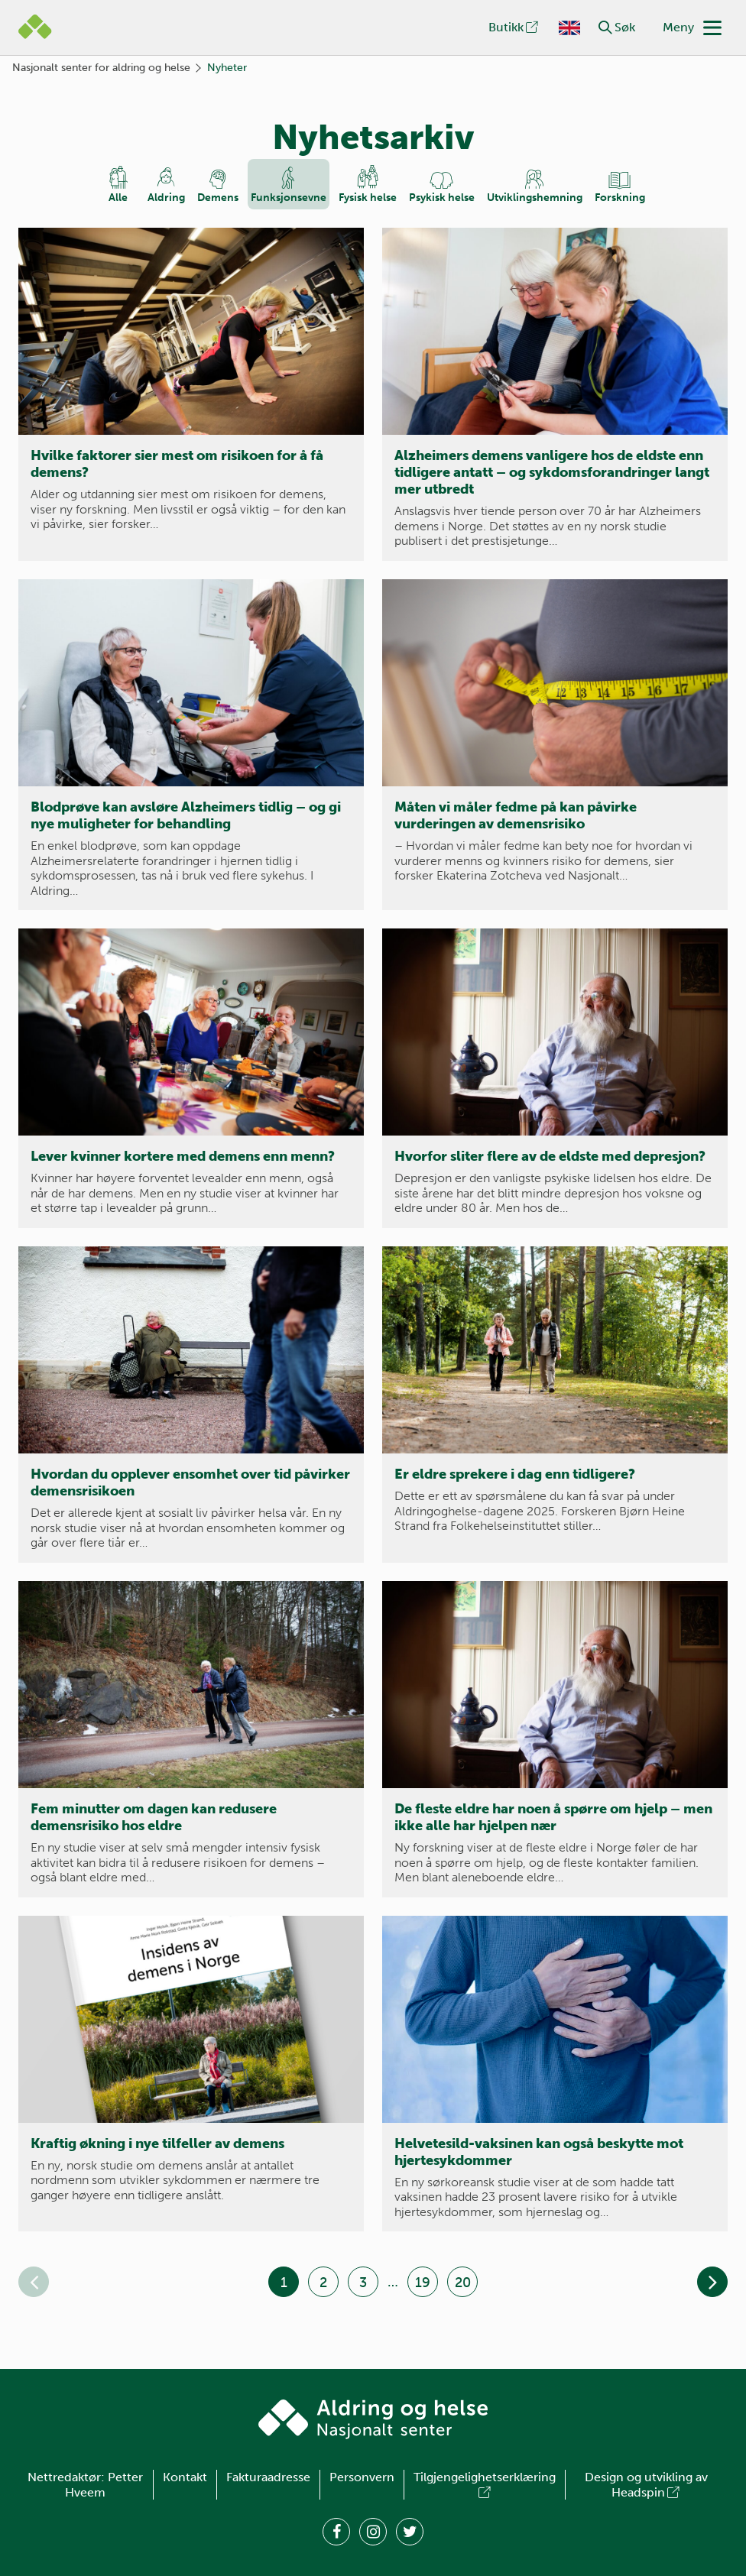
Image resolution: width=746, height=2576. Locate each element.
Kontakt (185, 2477)
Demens (217, 197)
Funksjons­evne (288, 197)
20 (463, 2282)
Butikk (514, 27)
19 (422, 2282)
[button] (605, 27)
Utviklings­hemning (534, 197)
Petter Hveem (104, 2485)
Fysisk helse (368, 197)
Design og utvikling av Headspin (646, 2485)
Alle (118, 197)
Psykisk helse (442, 197)
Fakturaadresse (268, 2477)
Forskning (620, 197)
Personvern (361, 2477)
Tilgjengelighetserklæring (485, 2485)
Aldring (166, 197)
